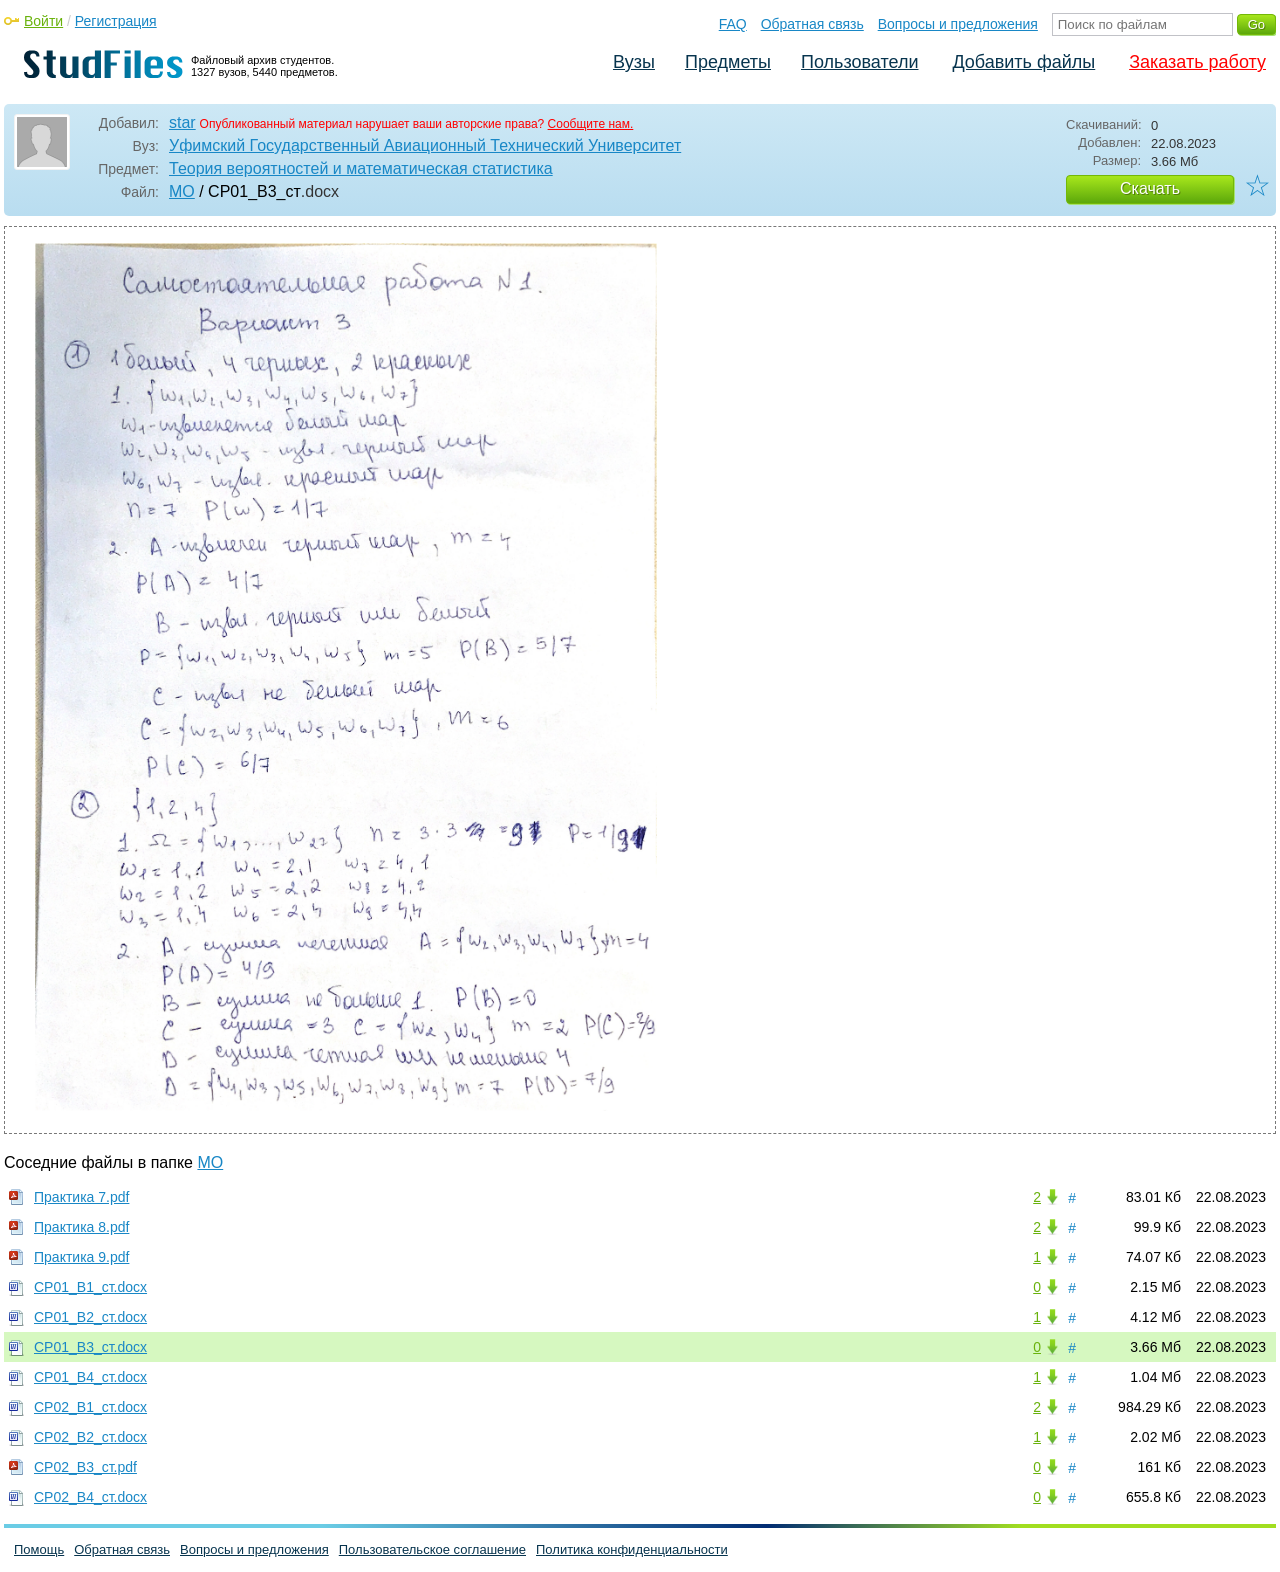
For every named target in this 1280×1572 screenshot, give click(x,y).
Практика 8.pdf (81, 1227)
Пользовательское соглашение (432, 1549)
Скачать (1150, 188)
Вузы (634, 62)
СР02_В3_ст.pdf (85, 1467)
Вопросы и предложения (958, 24)
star (182, 122)
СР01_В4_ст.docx (90, 1377)
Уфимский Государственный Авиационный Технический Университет (425, 145)
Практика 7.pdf (81, 1197)
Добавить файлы (1023, 62)
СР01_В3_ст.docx (90, 1347)
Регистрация (116, 21)
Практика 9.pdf (81, 1257)
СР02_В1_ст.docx (90, 1407)
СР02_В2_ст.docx (90, 1437)
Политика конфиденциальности (632, 1549)
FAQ (733, 24)
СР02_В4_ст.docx (90, 1497)
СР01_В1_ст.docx (90, 1287)
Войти (43, 21)
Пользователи (859, 62)
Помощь (39, 1549)
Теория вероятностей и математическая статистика (361, 168)
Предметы (728, 62)
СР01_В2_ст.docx (90, 1317)
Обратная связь (812, 24)
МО (182, 191)
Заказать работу (1197, 62)
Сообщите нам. (591, 124)
